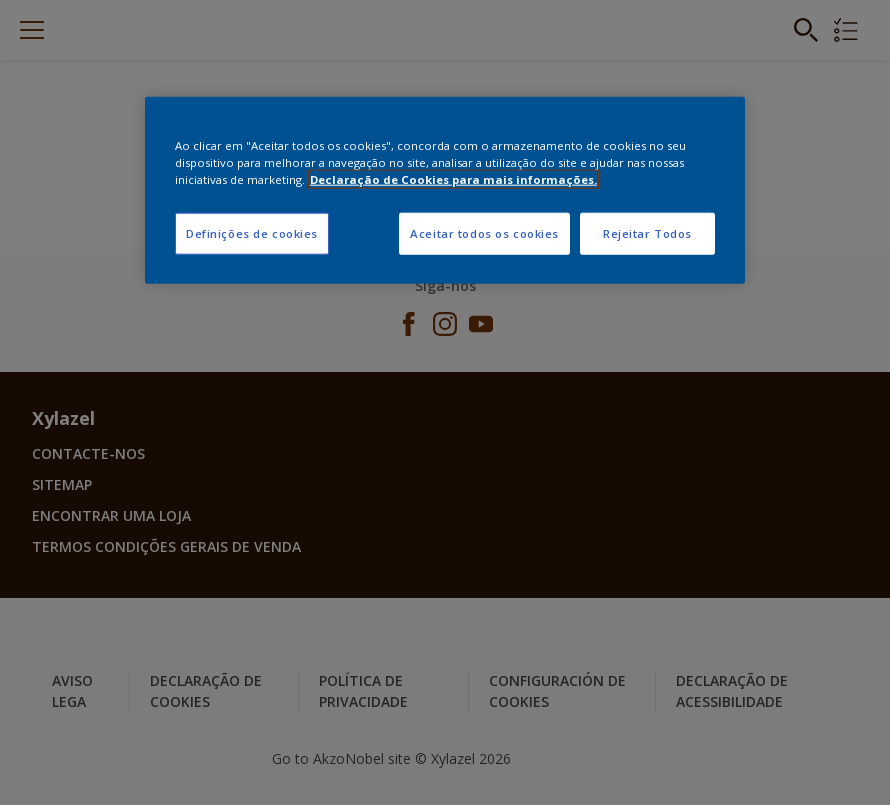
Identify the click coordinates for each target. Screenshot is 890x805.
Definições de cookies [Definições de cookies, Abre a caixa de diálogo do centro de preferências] (252, 233)
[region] (445, 189)
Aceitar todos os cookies (484, 233)
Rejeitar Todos (647, 233)
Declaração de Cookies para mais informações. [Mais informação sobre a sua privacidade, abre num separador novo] (453, 179)
